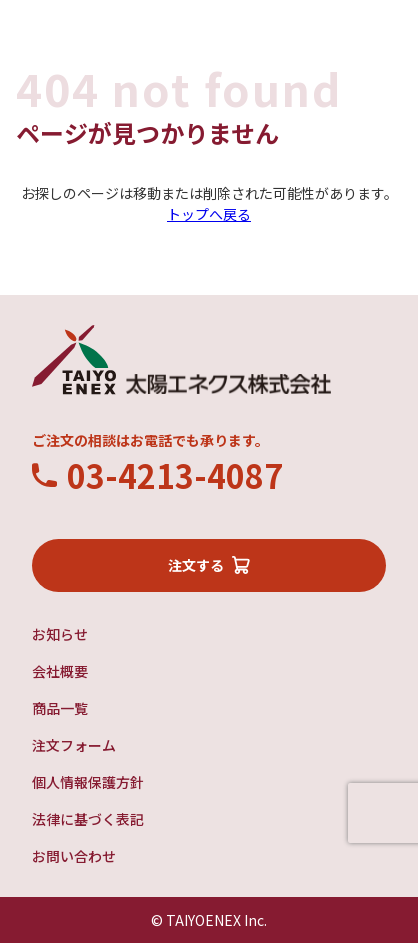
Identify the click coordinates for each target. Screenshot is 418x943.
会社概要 (60, 671)
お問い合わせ (74, 856)
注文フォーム (74, 745)
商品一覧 (60, 708)
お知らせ (60, 634)
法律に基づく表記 (88, 819)
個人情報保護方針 (88, 782)
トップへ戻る (209, 214)
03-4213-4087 (175, 475)
